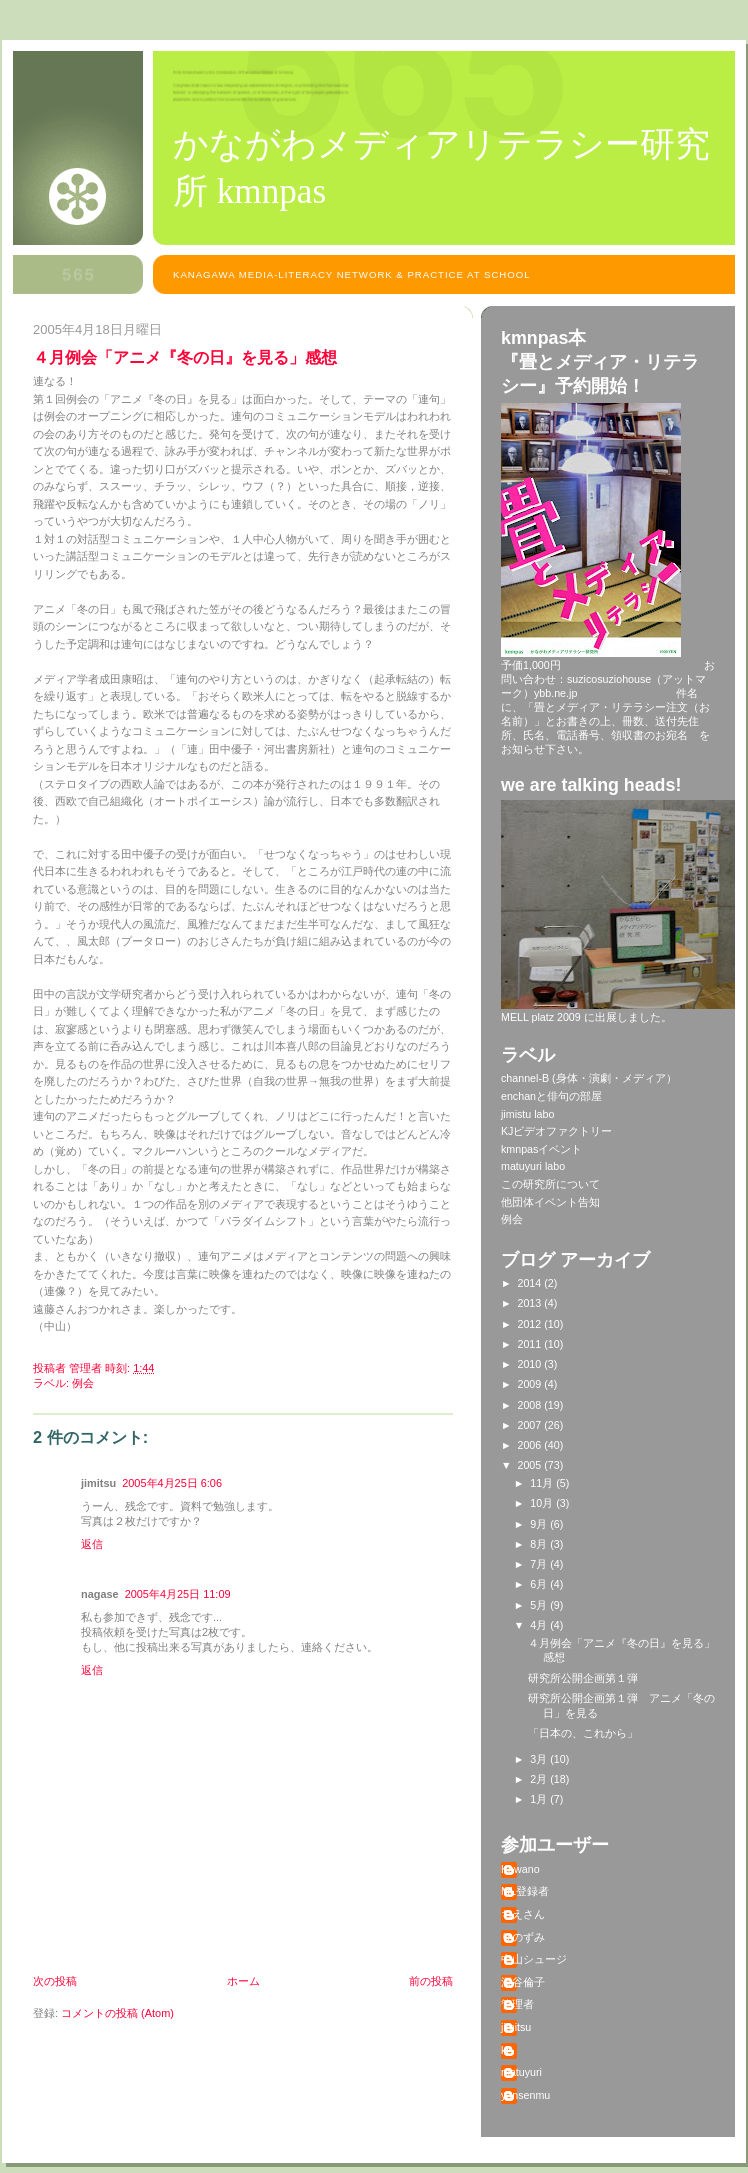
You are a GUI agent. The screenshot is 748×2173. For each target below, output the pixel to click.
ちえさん (523, 1914)
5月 (540, 1605)
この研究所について (550, 1184)
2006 (531, 1445)
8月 (540, 1544)
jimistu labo (527, 1114)
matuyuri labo (533, 1166)
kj (505, 2050)
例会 (83, 1383)
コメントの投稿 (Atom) (117, 2013)
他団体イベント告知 (550, 1202)
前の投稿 (431, 1981)
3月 (540, 1759)
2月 (540, 1779)
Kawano (520, 1869)
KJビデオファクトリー (556, 1131)
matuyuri (521, 2072)
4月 (540, 1625)
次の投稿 (55, 1981)
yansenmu (525, 2095)
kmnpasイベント (541, 1149)
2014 (531, 1283)
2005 (531, 1465)
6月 (540, 1584)
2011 (531, 1344)
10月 (543, 1503)
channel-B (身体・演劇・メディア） (589, 1078)
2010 (531, 1364)
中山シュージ (534, 1959)
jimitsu (516, 2027)
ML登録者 (525, 1891)
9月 (540, 1524)
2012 (531, 1324)
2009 (531, 1384)
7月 (540, 1564)
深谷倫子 (523, 1982)
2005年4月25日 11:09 (178, 1594)
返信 (92, 1544)
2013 (531, 1303)
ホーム (243, 1981)
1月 (540, 1799)
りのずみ (523, 1937)
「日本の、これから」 (583, 1733)
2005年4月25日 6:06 (172, 1483)
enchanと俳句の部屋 (551, 1096)
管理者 (517, 2004)
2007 (531, 1425)
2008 (531, 1405)
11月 (543, 1483)
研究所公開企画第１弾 (583, 1678)
